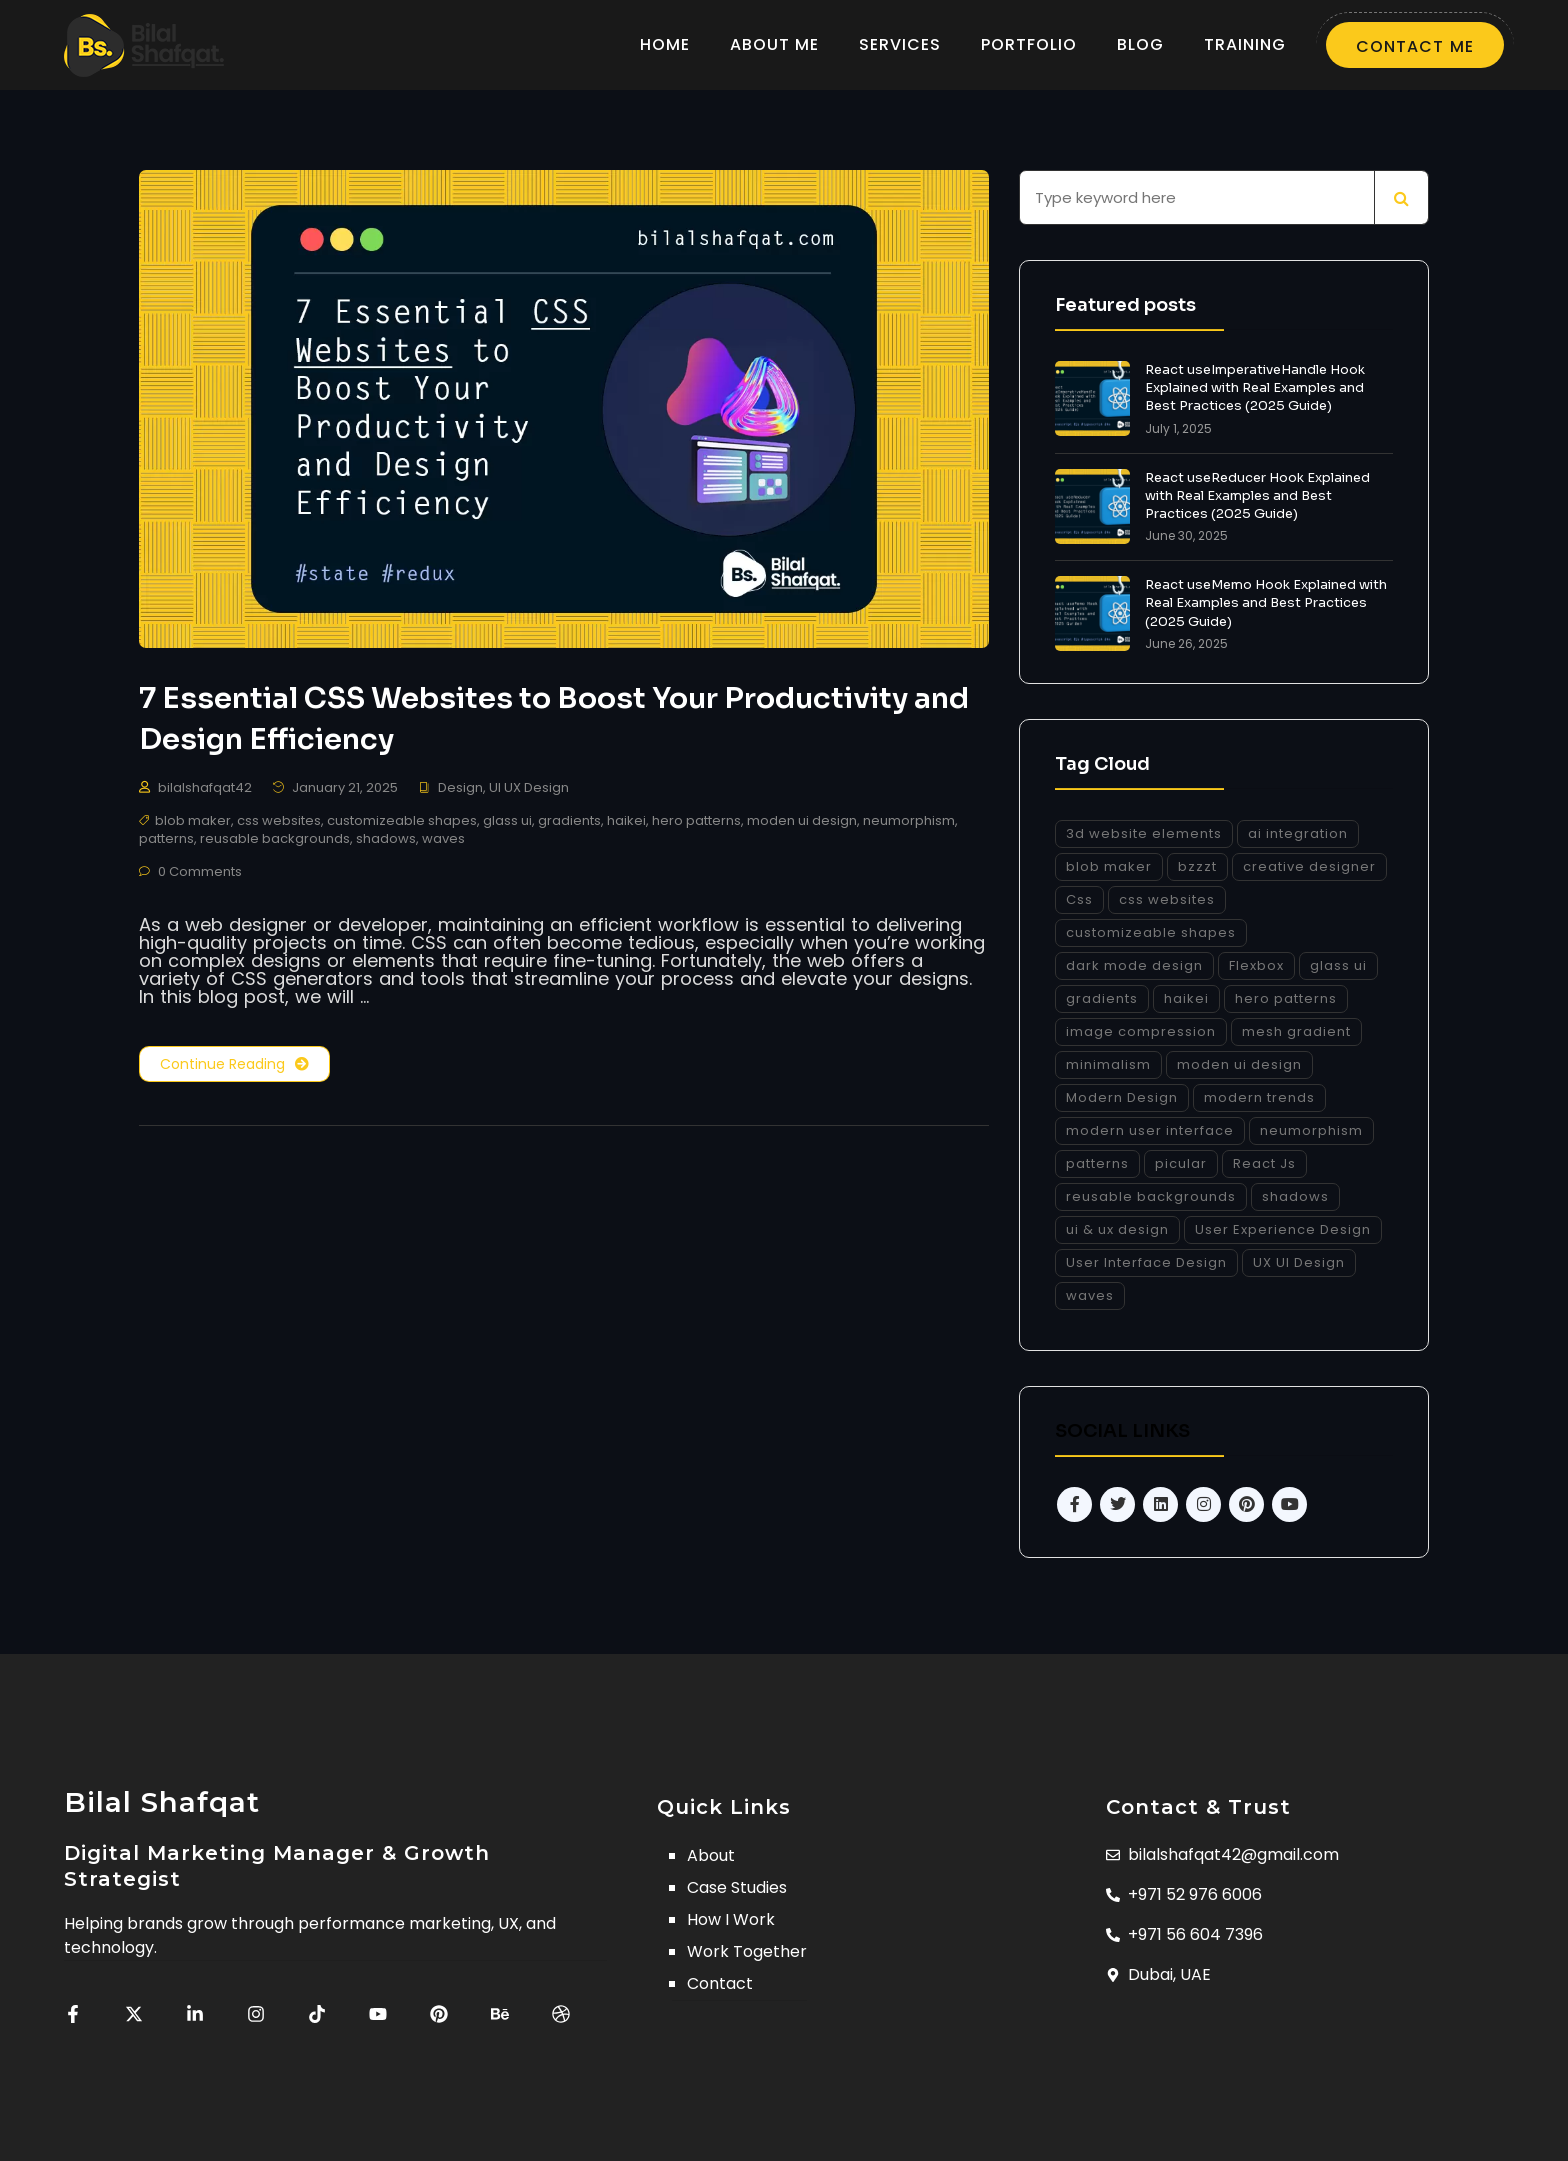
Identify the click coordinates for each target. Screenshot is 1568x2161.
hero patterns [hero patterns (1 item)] (1286, 998)
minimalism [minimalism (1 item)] (1108, 1064)
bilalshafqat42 (205, 790)
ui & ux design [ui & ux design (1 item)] (1117, 1229)
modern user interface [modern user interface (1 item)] (1150, 1130)
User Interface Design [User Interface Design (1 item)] (1146, 1262)
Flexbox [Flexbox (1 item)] (1256, 965)
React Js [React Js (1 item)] (1264, 1163)
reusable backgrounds (275, 841)
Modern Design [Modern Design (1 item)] (1122, 1097)
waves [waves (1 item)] (1090, 1295)
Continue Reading (234, 1067)
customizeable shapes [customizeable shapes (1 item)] (1151, 932)
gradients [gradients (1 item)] (1102, 998)
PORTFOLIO (1029, 44)
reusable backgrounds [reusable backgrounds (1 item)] (1151, 1196)
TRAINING (1245, 44)
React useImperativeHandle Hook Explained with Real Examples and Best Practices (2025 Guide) (1255, 387)
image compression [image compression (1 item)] (1141, 1031)
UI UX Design (529, 790)
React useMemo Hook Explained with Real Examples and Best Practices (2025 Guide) (1266, 602)
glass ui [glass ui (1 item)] (1338, 965)
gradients (569, 823)
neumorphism (909, 823)
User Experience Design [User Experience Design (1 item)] (1283, 1229)
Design (460, 790)
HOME (665, 44)
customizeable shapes (402, 823)
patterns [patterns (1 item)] (1097, 1163)
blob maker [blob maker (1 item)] (1109, 866)
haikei (626, 823)
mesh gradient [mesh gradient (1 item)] (1296, 1031)
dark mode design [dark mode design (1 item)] (1134, 965)
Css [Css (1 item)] (1079, 899)
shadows (386, 841)
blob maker (193, 823)
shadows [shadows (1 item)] (1295, 1196)
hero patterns (696, 823)
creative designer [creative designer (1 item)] (1309, 866)
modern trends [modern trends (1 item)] (1259, 1097)
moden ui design (802, 823)
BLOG (1140, 44)
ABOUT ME (774, 44)
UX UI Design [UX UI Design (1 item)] (1299, 1262)
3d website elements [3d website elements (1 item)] (1144, 833)
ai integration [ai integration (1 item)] (1298, 833)
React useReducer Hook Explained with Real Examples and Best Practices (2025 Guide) (1257, 495)
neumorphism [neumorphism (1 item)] (1311, 1130)
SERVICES (900, 44)
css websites (279, 823)
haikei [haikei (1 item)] (1186, 998)
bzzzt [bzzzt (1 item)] (1197, 866)
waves (443, 841)
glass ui (507, 823)
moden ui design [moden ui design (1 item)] (1239, 1064)
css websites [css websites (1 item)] (1167, 899)
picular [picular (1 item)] (1181, 1163)
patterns (166, 841)
